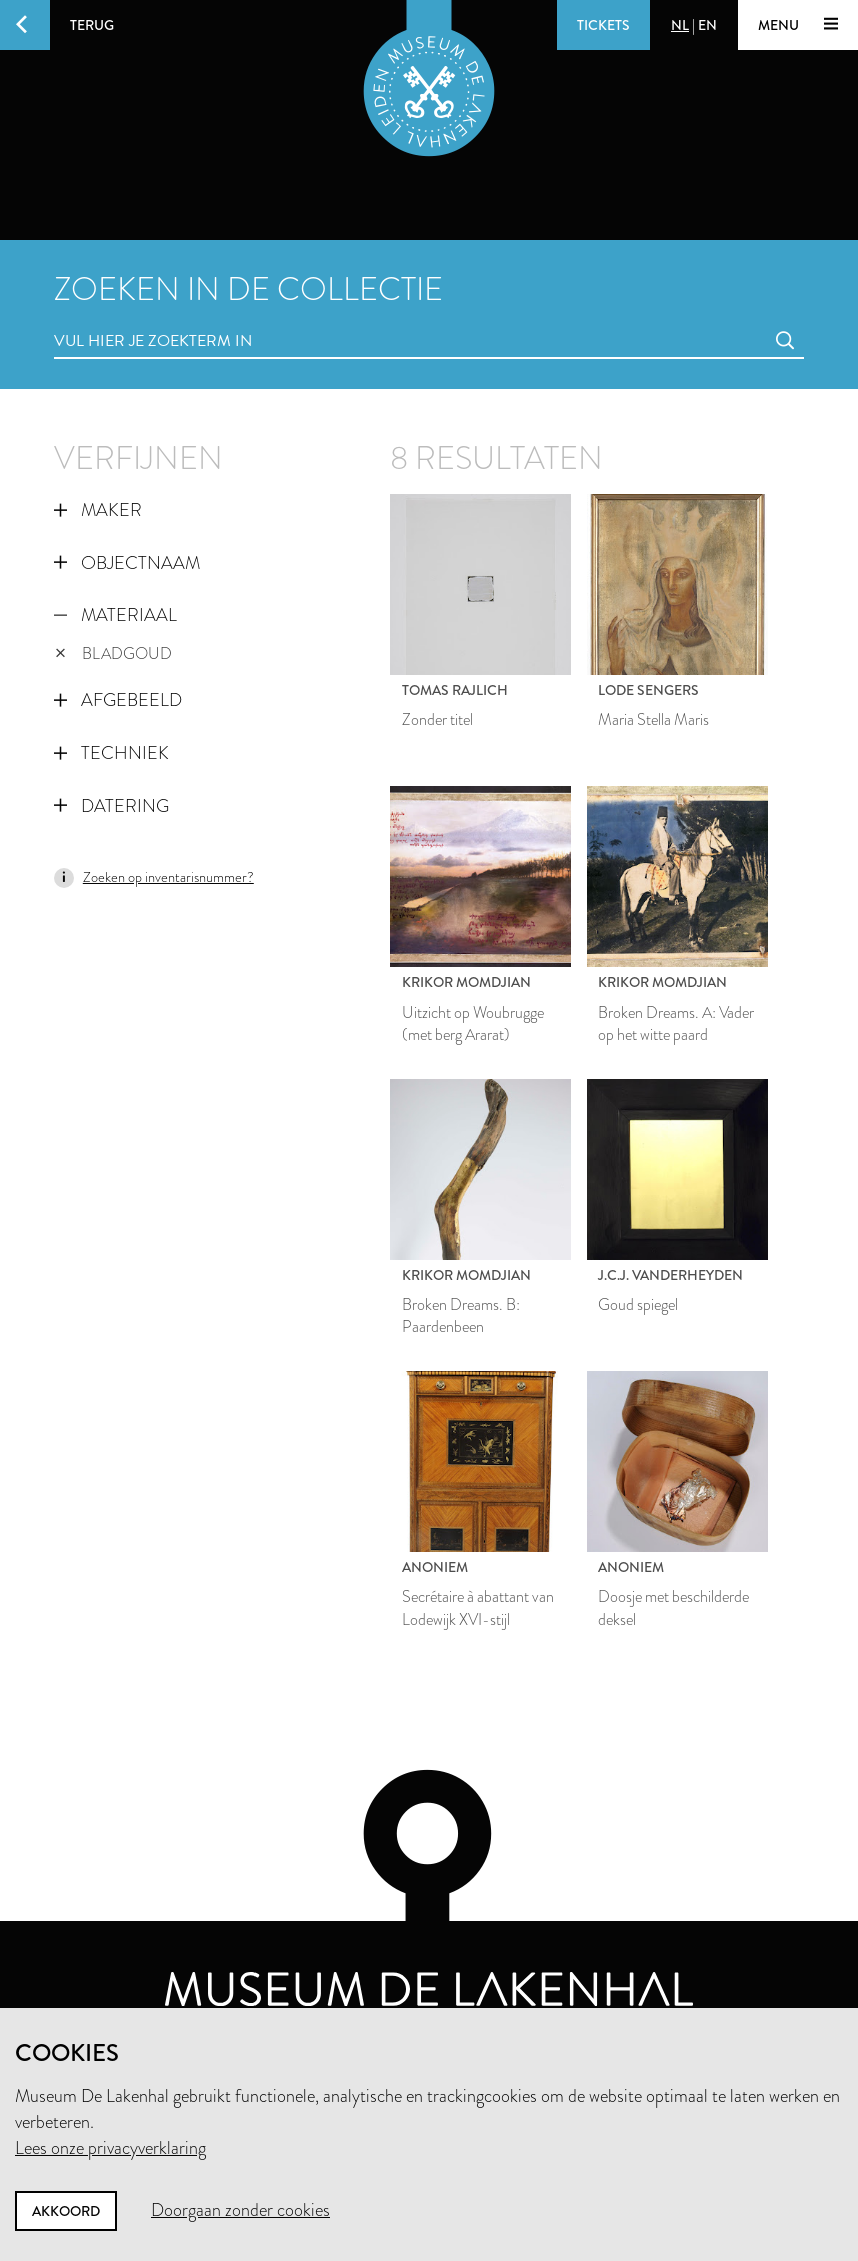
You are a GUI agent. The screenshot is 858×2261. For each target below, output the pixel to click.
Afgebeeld (118, 700)
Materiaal (115, 615)
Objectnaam (127, 563)
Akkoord (66, 2211)
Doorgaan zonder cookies (240, 2210)
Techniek (111, 753)
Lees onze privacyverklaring (110, 2148)
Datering (111, 806)
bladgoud (114, 653)
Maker (98, 510)
